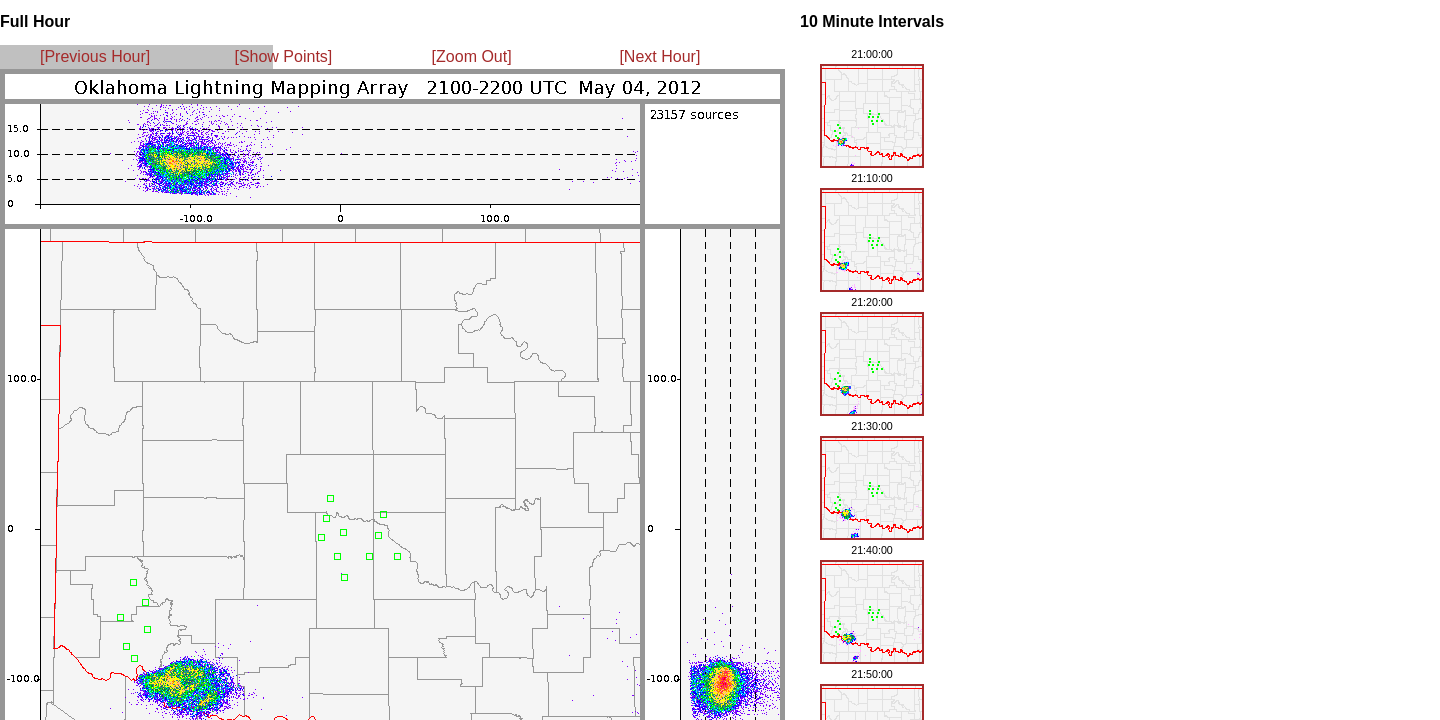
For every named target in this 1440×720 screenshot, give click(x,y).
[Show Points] (283, 56)
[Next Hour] (659, 56)
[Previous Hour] (95, 56)
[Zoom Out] (472, 56)
